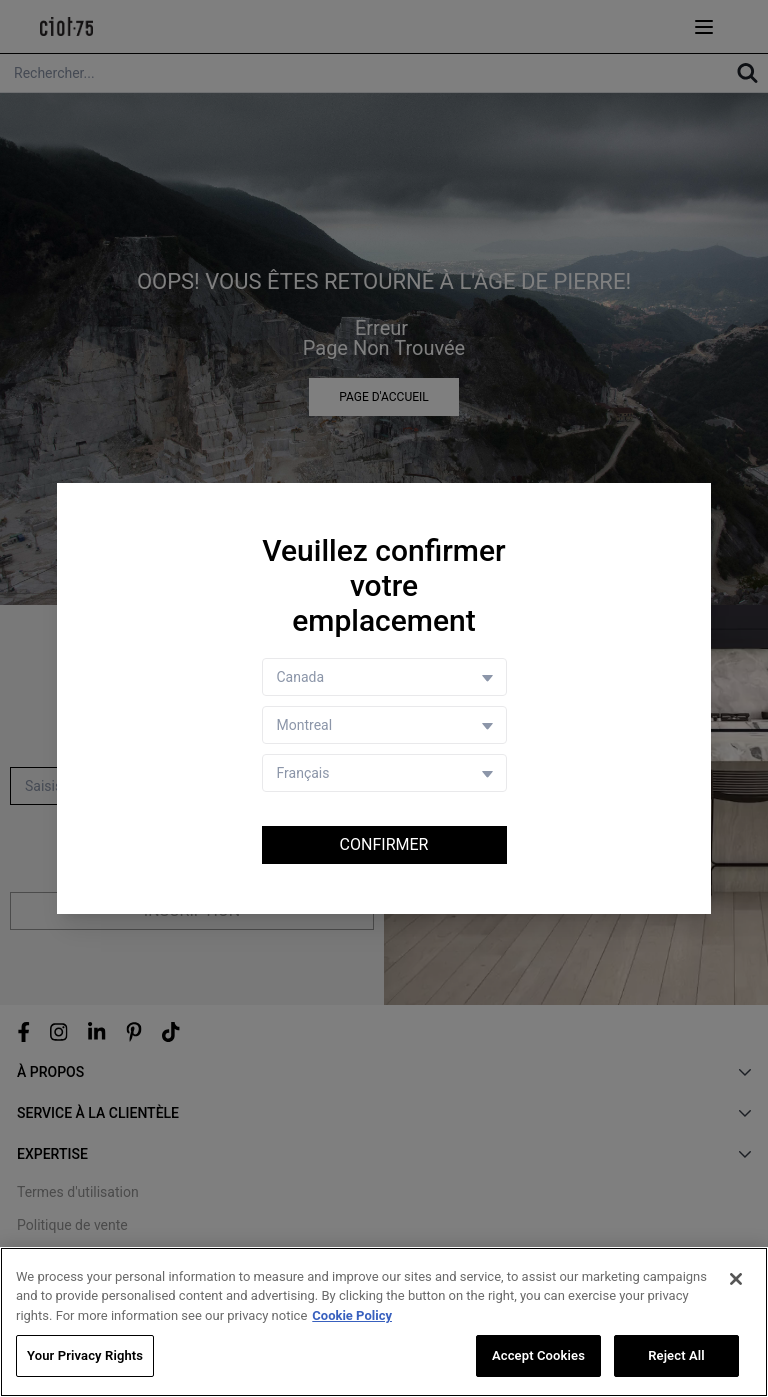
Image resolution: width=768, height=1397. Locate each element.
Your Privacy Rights (85, 1357)
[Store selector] (384, 725)
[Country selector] (384, 677)
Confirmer (384, 844)
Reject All (676, 1357)
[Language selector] (384, 773)
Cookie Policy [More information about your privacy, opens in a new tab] (352, 1317)
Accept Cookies (538, 1357)
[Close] (736, 1281)
